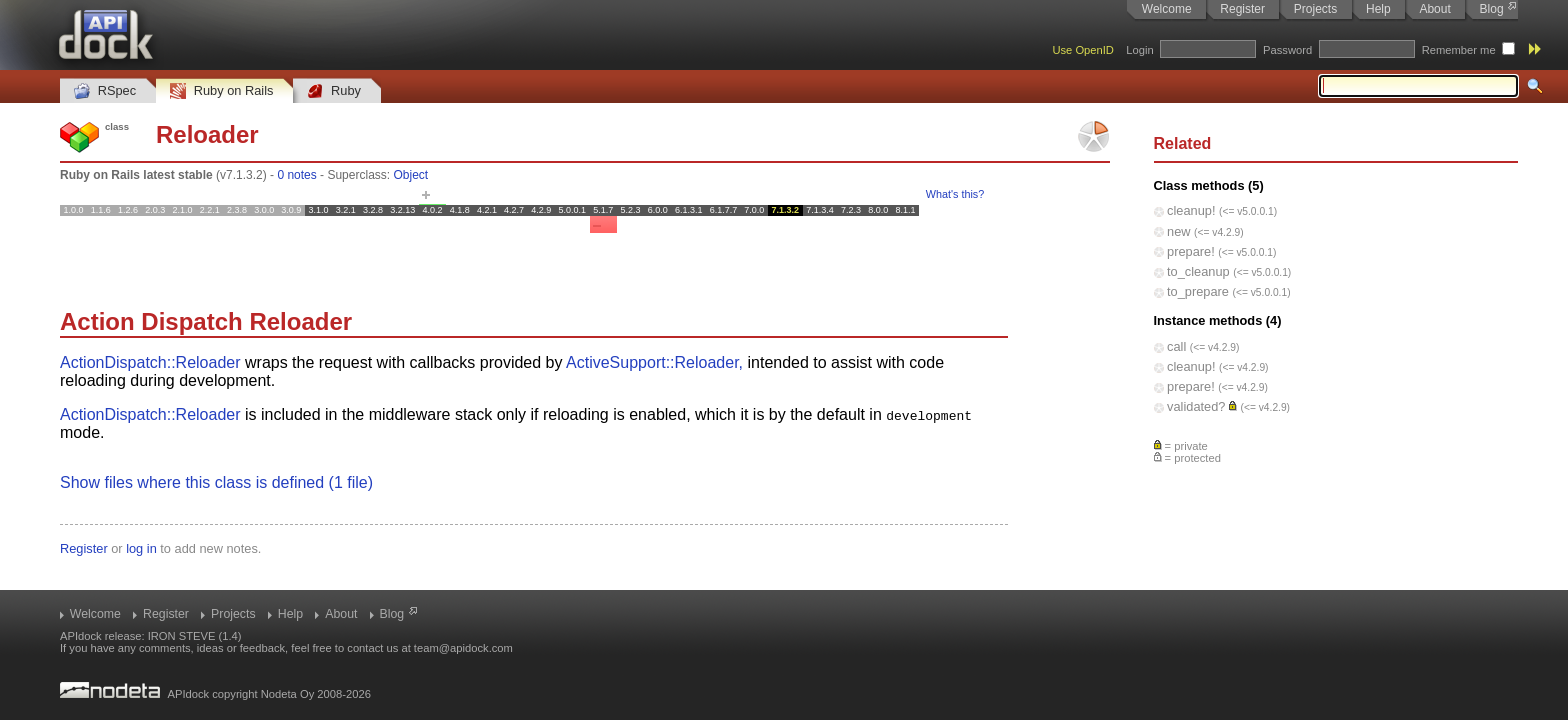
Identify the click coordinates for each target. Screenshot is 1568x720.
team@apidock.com (463, 648)
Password (1287, 50)
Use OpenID (1083, 50)
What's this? (955, 194)
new (1178, 231)
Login (1139, 50)
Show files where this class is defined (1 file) (216, 482)
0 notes (296, 175)
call (1176, 346)
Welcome (1167, 9)
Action (97, 321)
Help (1378, 9)
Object (410, 175)
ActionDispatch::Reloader (150, 362)
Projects (1315, 9)
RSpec (105, 91)
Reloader (207, 134)
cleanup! (1191, 210)
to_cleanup (1198, 271)
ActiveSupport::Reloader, (654, 362)
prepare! (1191, 251)
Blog (1492, 9)
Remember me (1459, 50)
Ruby (334, 91)
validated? (1196, 406)
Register (1242, 9)
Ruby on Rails (221, 91)
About (1434, 9)
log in (141, 548)
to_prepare (1198, 291)
